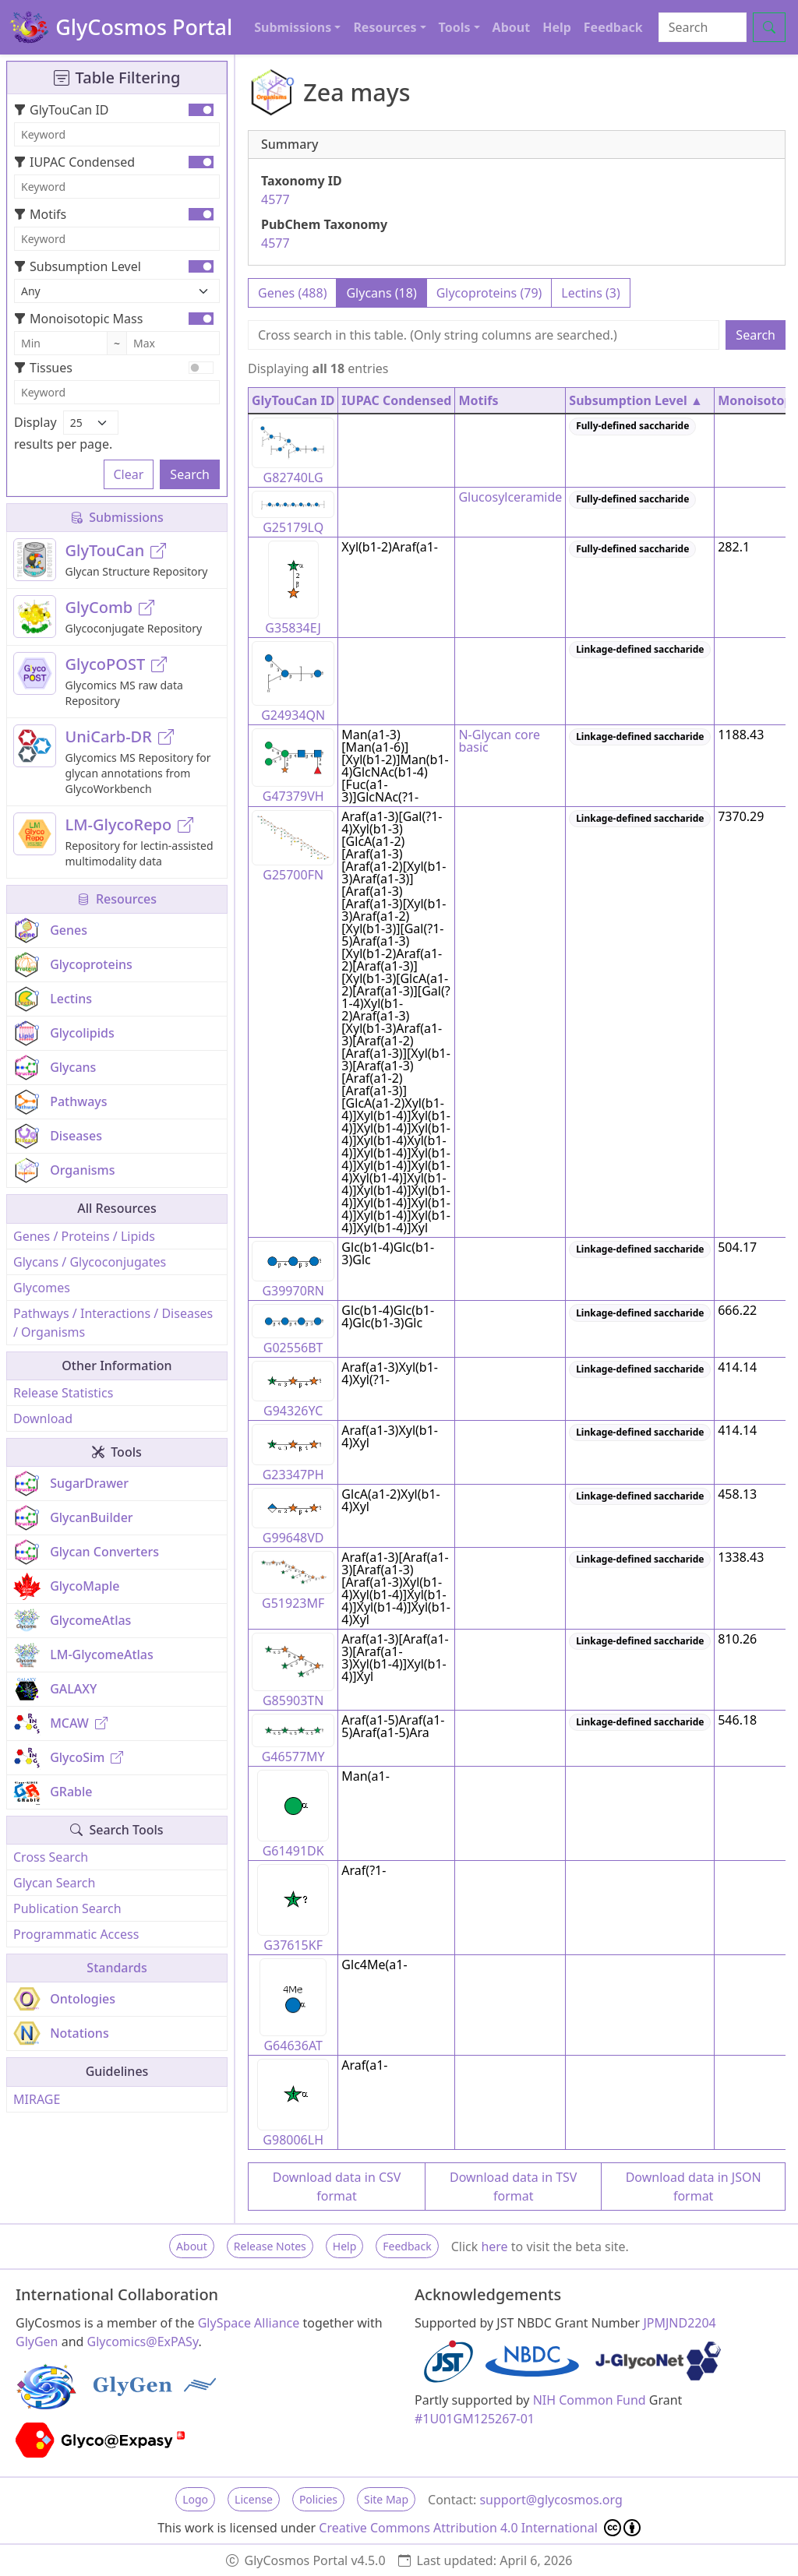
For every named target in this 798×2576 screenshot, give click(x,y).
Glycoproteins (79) (489, 292)
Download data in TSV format (513, 2186)
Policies (318, 2499)
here (494, 2246)
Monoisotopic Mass (78, 318)
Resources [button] (384, 27)
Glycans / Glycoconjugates (89, 1261)
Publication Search (67, 1908)
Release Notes (270, 2246)
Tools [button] (455, 27)
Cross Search (50, 1857)
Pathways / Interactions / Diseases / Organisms (113, 1323)
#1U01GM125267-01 (475, 2418)
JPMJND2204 (679, 2322)
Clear (129, 474)
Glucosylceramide (510, 497)
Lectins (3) (590, 292)
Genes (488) (292, 292)
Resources (117, 898)
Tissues (43, 367)
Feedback (613, 27)
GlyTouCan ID (61, 109)
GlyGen (37, 2341)
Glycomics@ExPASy (143, 2341)
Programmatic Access (76, 1934)
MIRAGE (36, 2099)
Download (42, 1418)
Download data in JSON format (693, 2186)
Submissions (117, 517)
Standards (117, 1967)
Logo (195, 2499)
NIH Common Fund (589, 2400)
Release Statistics (63, 1392)
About (512, 27)
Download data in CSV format (337, 2186)
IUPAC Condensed (74, 162)
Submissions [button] (292, 27)
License (254, 2499)
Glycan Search (54, 1882)
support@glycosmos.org (550, 2499)
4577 (275, 199)
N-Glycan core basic (499, 741)
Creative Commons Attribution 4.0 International (480, 2527)
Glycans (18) (381, 292)
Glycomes (41, 1287)
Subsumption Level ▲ (635, 400)
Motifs (40, 214)
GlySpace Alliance (249, 2322)
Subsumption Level (77, 266)
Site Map (386, 2499)
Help (556, 27)
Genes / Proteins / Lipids (84, 1236)
